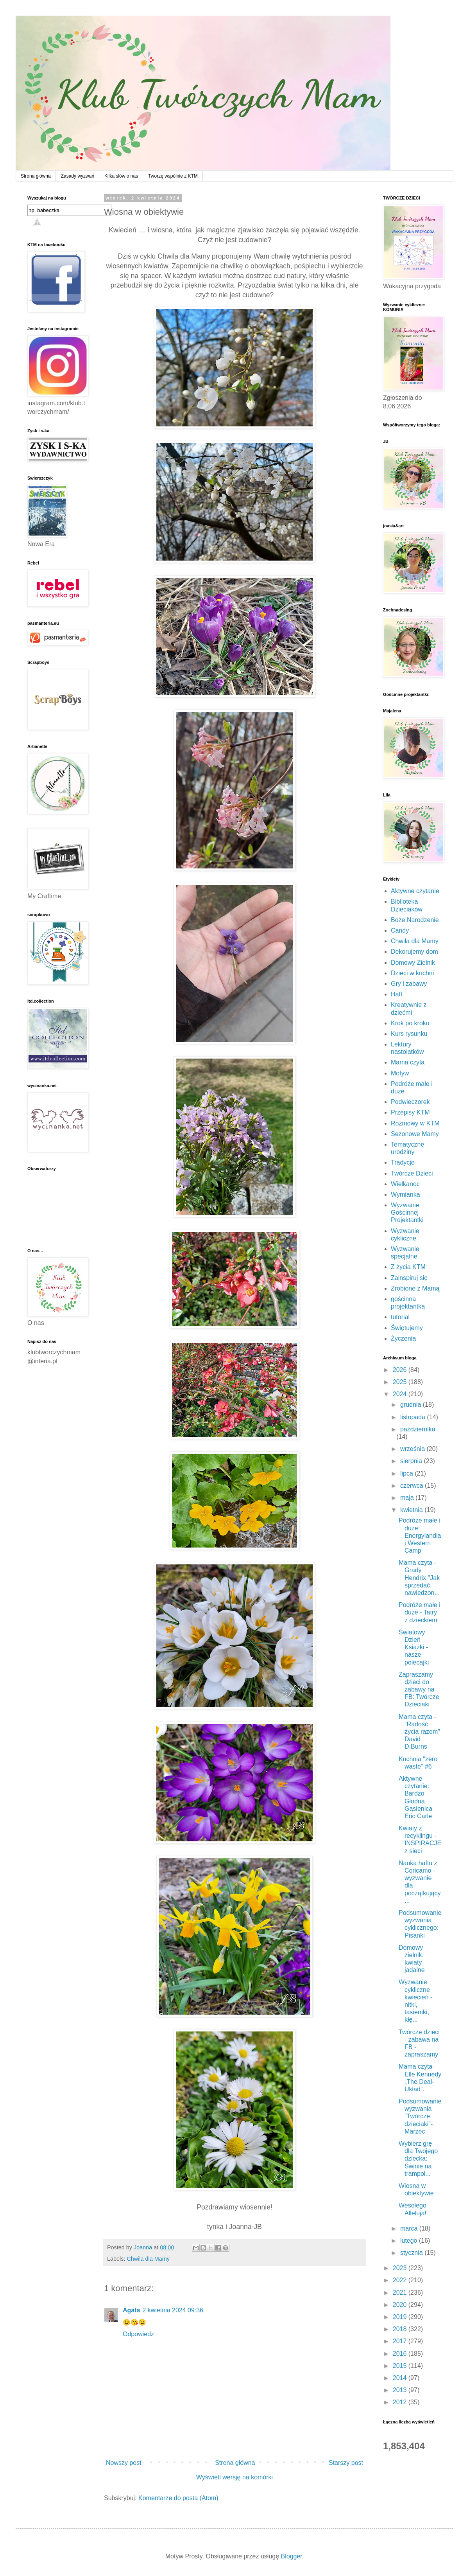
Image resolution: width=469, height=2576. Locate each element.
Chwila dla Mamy (148, 2259)
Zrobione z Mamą (415, 1288)
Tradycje (403, 1162)
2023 (400, 2268)
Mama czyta (407, 1062)
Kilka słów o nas (121, 176)
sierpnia (412, 1461)
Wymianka (405, 1194)
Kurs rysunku (409, 1033)
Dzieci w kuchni (412, 973)
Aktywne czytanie (415, 891)
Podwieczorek (410, 1101)
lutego (409, 2240)
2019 (400, 2317)
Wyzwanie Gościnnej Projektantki (407, 1212)
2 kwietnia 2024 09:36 (172, 2310)
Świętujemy (407, 1328)
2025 (400, 1382)
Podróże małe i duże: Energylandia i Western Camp (420, 1535)
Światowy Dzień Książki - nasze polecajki (414, 1647)
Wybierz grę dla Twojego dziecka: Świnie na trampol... (418, 2158)
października (417, 1429)
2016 (400, 2353)
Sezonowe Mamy (415, 1134)
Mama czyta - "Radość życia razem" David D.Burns (419, 1731)
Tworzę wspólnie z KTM (173, 176)
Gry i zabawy (409, 983)
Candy (400, 930)
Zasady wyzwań (77, 176)
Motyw (400, 1073)
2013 (400, 2390)
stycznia (412, 2252)
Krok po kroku (410, 1023)
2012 (400, 2402)
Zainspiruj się (409, 1278)
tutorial (400, 1317)
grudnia (411, 1404)
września (413, 1448)
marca (409, 2228)
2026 (400, 1369)
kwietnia (412, 1509)
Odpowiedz (138, 2334)
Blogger (291, 2556)
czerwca (412, 1485)
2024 (400, 1394)
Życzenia (403, 1338)
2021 (400, 2292)
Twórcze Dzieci (412, 1173)
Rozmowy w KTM (415, 1123)
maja (407, 1497)
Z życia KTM (408, 1267)
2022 (400, 2280)
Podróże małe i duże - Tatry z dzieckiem (419, 1612)
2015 (400, 2365)
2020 (400, 2304)
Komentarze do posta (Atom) (178, 2498)
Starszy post (346, 2462)
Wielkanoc (405, 1184)
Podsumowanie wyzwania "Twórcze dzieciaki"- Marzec (420, 2116)
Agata (131, 2310)
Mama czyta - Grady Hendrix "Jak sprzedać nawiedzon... (419, 1577)
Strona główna (36, 176)
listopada (413, 1417)
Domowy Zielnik (413, 962)
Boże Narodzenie (415, 920)
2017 (400, 2341)
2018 (400, 2329)
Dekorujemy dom (414, 951)
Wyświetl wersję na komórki (234, 2477)
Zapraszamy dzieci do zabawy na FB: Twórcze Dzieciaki (419, 1689)
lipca (407, 1473)
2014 (400, 2378)
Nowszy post (123, 2462)
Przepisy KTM (410, 1112)
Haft (396, 994)
